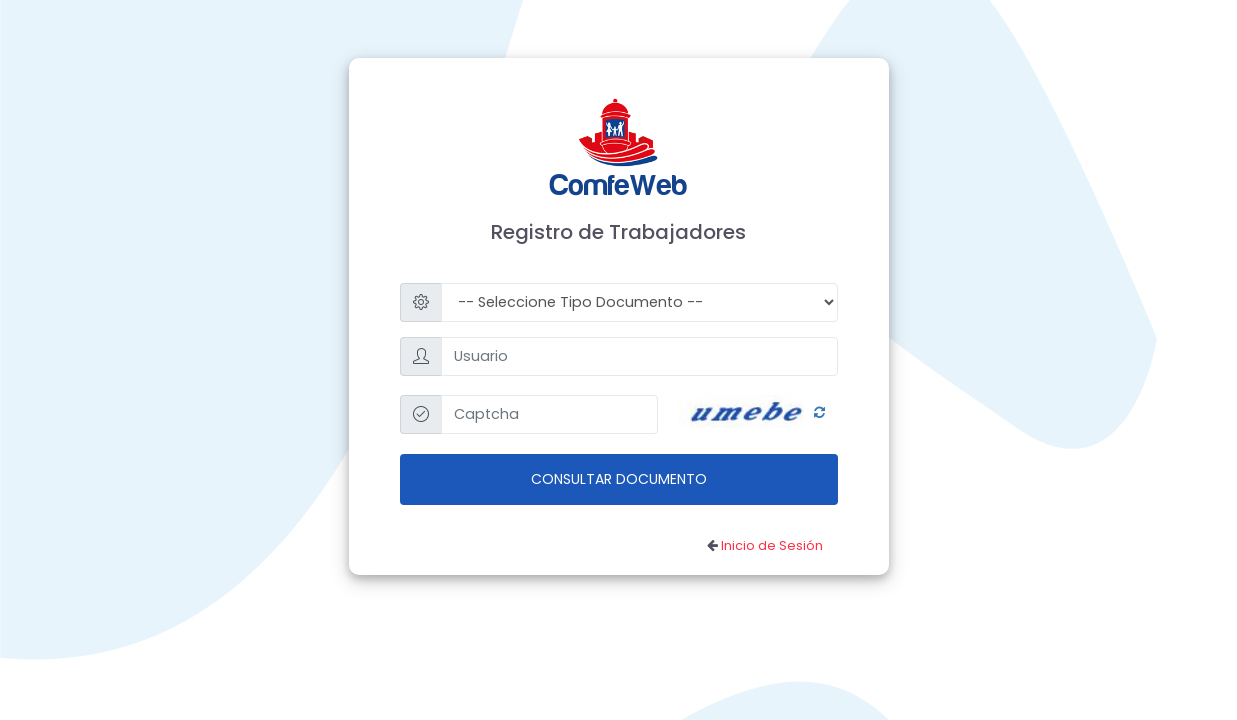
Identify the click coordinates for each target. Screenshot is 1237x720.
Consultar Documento (619, 479)
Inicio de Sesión (772, 545)
